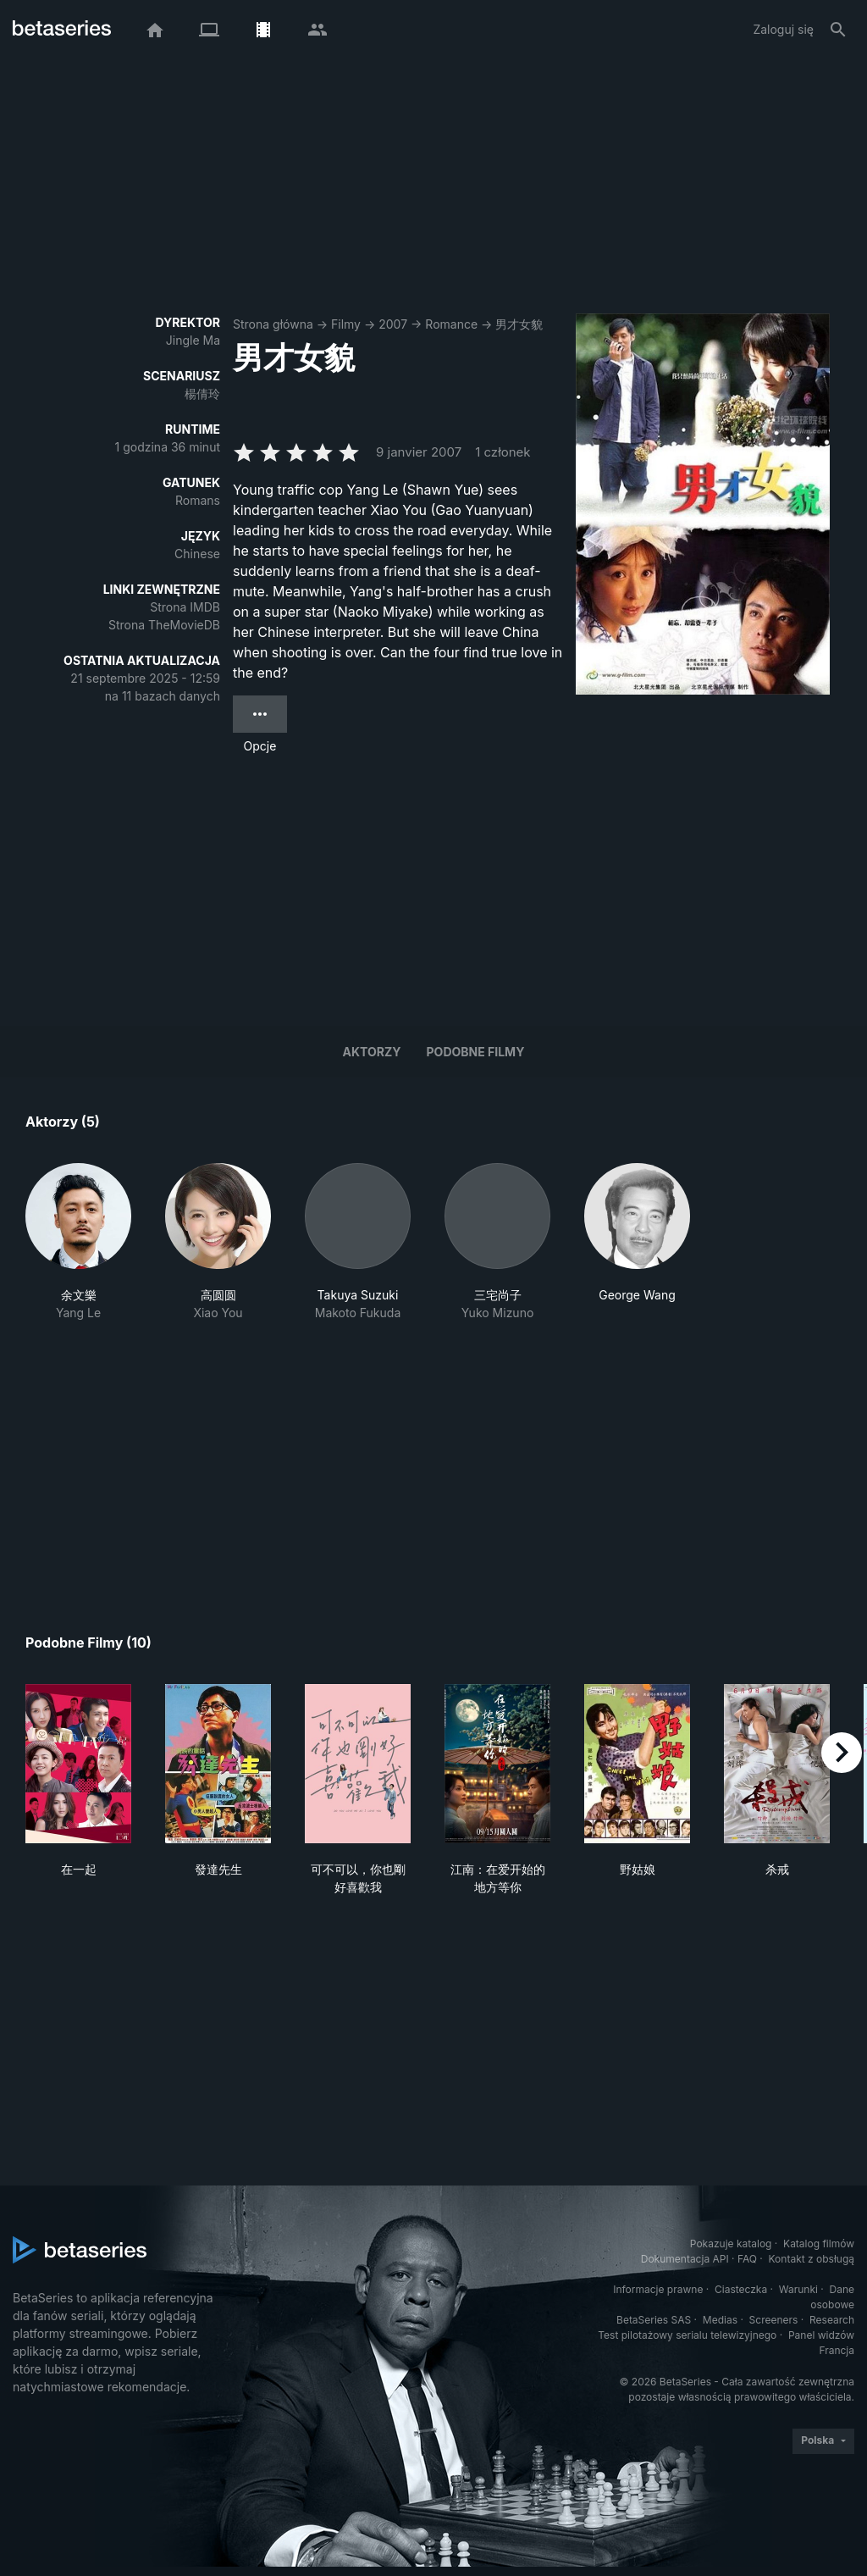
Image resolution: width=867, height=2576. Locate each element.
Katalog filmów (818, 2243)
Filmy (346, 324)
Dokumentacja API (685, 2258)
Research (831, 2319)
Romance (451, 324)
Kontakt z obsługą (811, 2258)
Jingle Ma (193, 340)
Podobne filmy (476, 1051)
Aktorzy (372, 1051)
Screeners (773, 2319)
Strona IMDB (185, 607)
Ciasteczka (741, 2289)
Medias (720, 2319)
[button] (78, 1242)
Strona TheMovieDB (164, 625)
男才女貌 (519, 324)
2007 (392, 324)
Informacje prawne (658, 2289)
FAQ (747, 2258)
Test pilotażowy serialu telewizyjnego (687, 2335)
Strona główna (273, 324)
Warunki (798, 2289)
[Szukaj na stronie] (838, 29)
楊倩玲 (202, 393)
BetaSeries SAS (653, 2319)
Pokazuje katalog (731, 2243)
